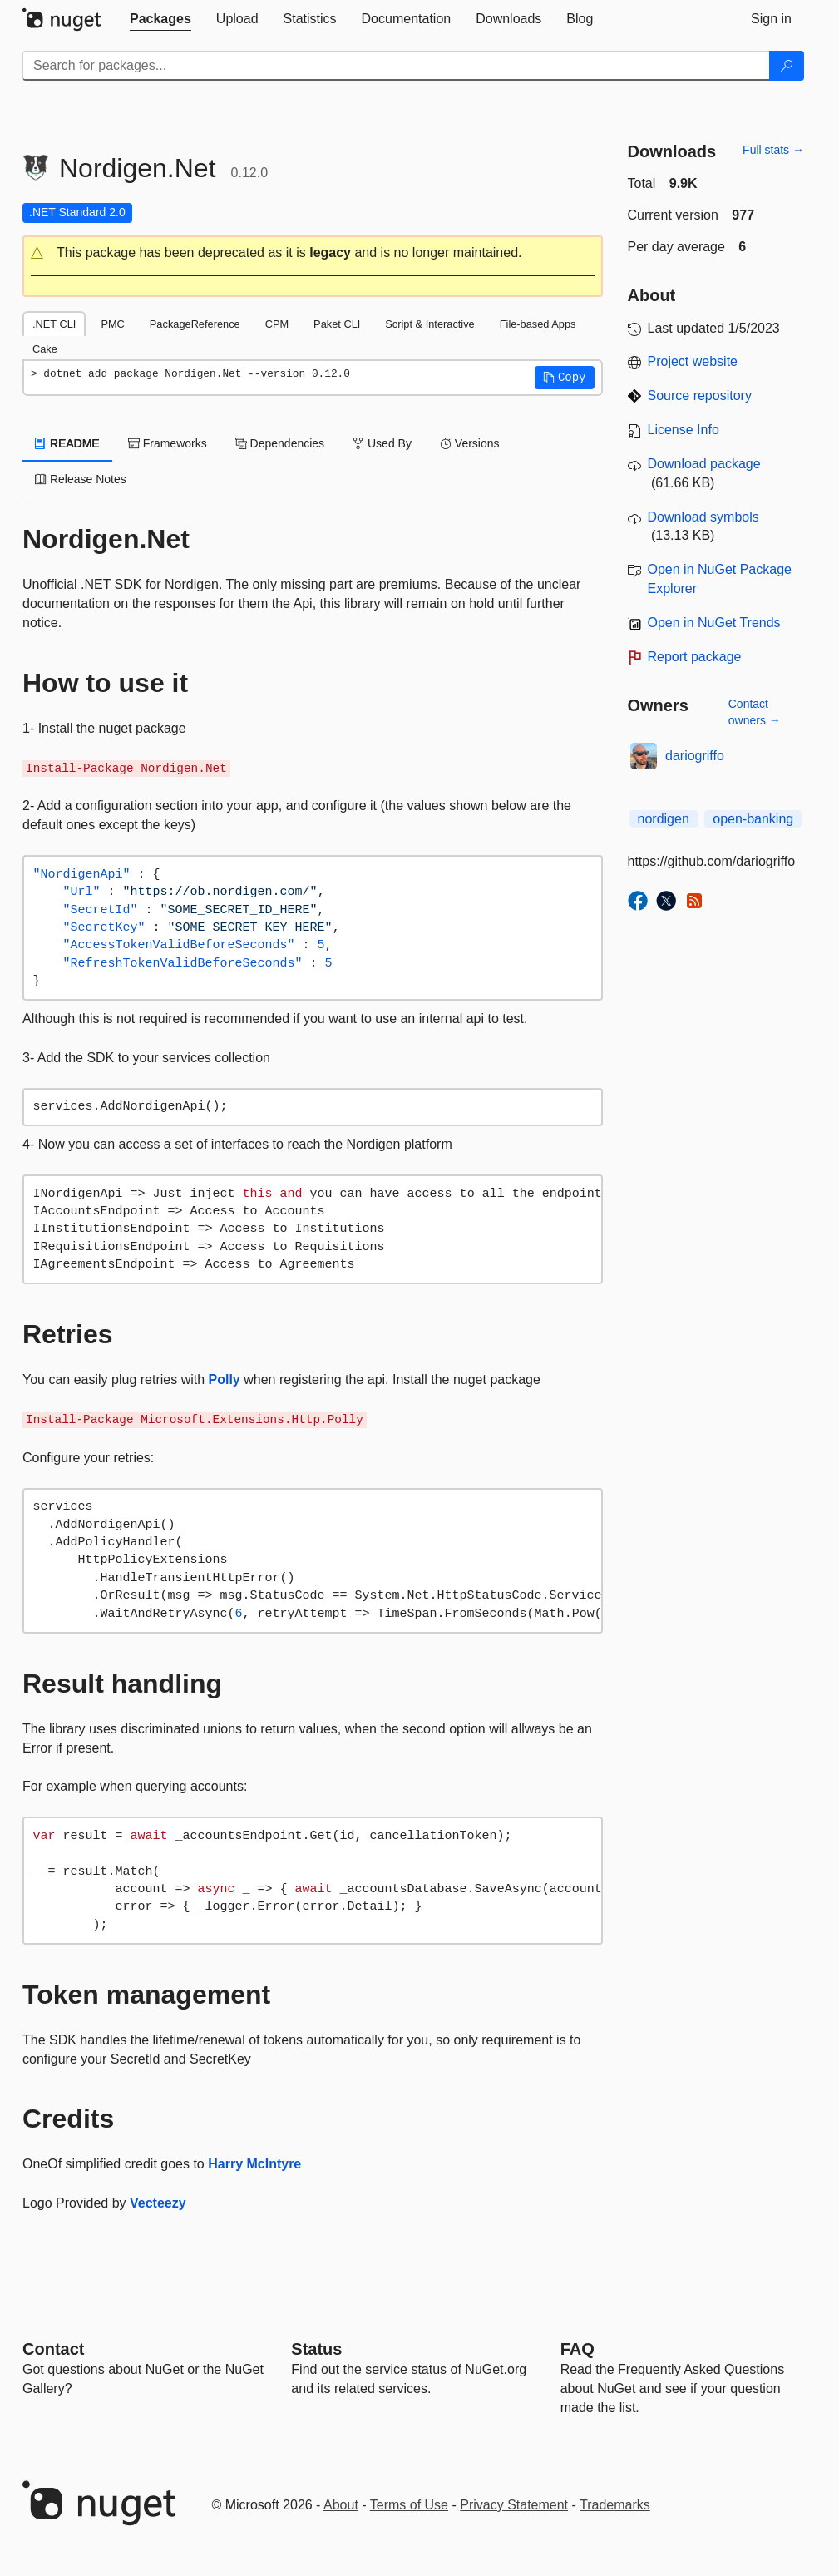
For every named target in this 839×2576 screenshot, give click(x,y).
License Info (683, 430)
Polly (224, 1379)
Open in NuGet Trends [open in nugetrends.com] (714, 623)
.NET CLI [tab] (54, 324)
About (340, 2505)
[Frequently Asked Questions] (577, 2349)
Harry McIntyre (254, 2164)
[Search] (786, 66)
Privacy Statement (514, 2505)
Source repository (700, 395)
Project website (693, 361)
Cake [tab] (44, 349)
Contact (53, 2349)
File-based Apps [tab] (538, 324)
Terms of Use (409, 2505)
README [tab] (67, 443)
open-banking (753, 819)
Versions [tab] (470, 443)
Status (316, 2349)
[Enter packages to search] (396, 66)
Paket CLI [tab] (336, 324)
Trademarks (615, 2505)
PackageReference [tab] (195, 324)
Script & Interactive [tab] (429, 324)
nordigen (663, 819)
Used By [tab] (382, 443)
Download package (704, 464)
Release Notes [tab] (80, 479)
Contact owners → (754, 712)
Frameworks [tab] (167, 443)
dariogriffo (694, 756)
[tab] (160, 19)
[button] (313, 253)
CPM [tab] (277, 324)
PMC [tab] (112, 324)
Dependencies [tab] (279, 443)
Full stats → (773, 149)
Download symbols (703, 517)
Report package (695, 657)
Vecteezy (158, 2203)
